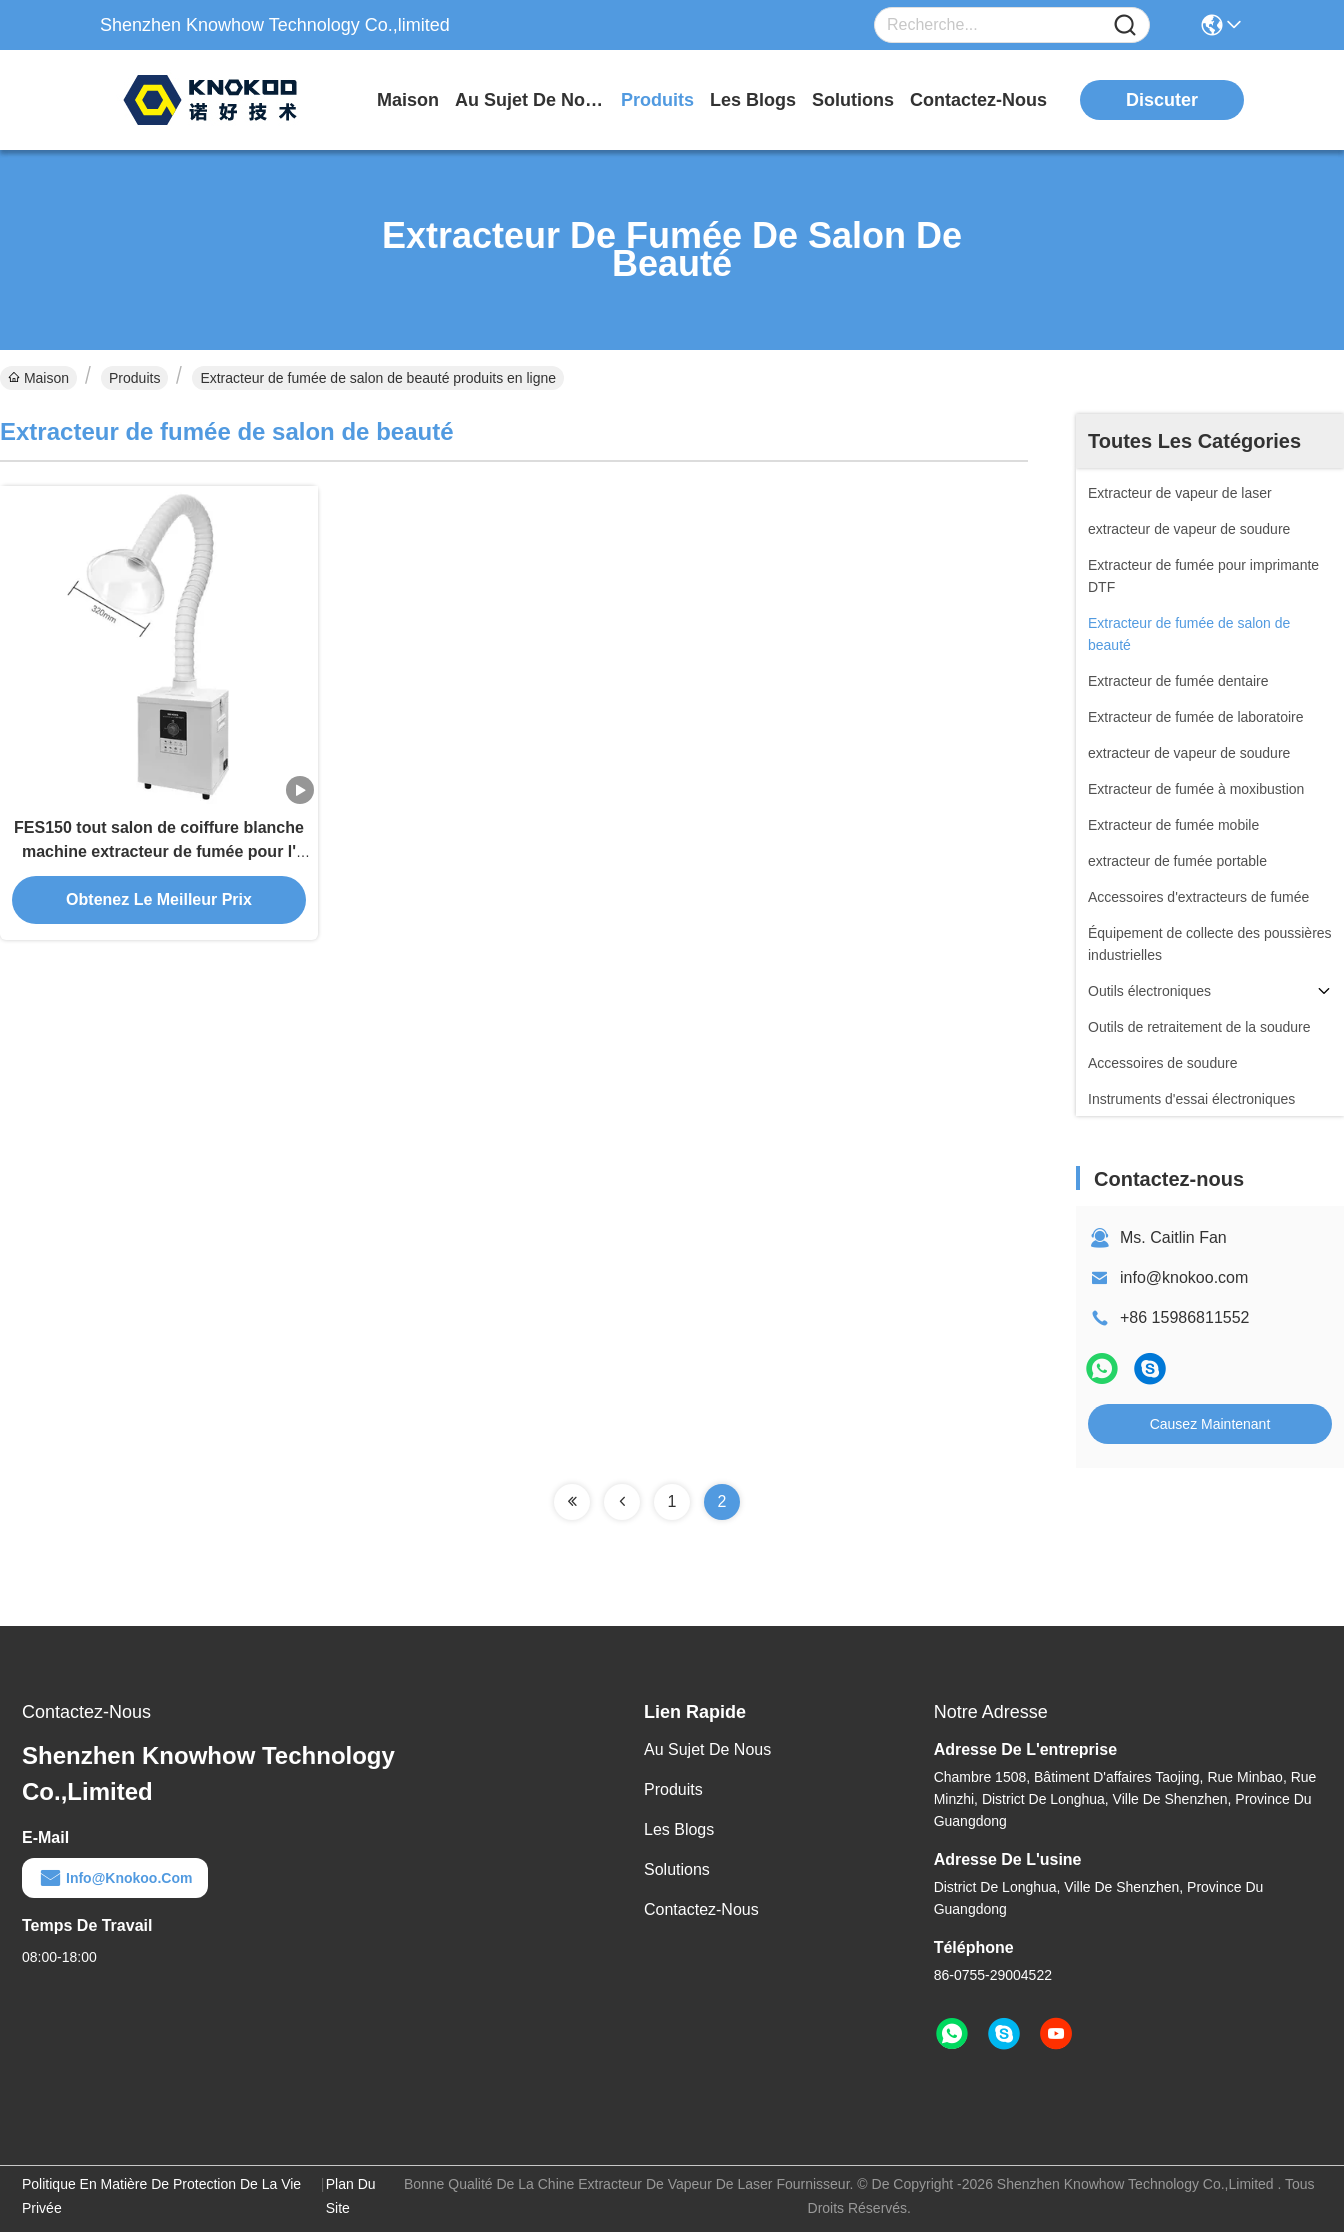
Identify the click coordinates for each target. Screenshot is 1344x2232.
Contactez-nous (701, 1909)
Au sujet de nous (707, 1749)
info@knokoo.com (1184, 1277)
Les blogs (679, 1829)
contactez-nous (978, 100)
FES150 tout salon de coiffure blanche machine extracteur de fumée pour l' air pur (159, 851)
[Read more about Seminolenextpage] (572, 1502)
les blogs (753, 100)
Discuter (1162, 100)
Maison (408, 100)
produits (657, 100)
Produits (134, 378)
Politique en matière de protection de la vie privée (161, 2196)
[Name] (1125, 25)
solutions (853, 100)
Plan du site (351, 2196)
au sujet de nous (530, 100)
